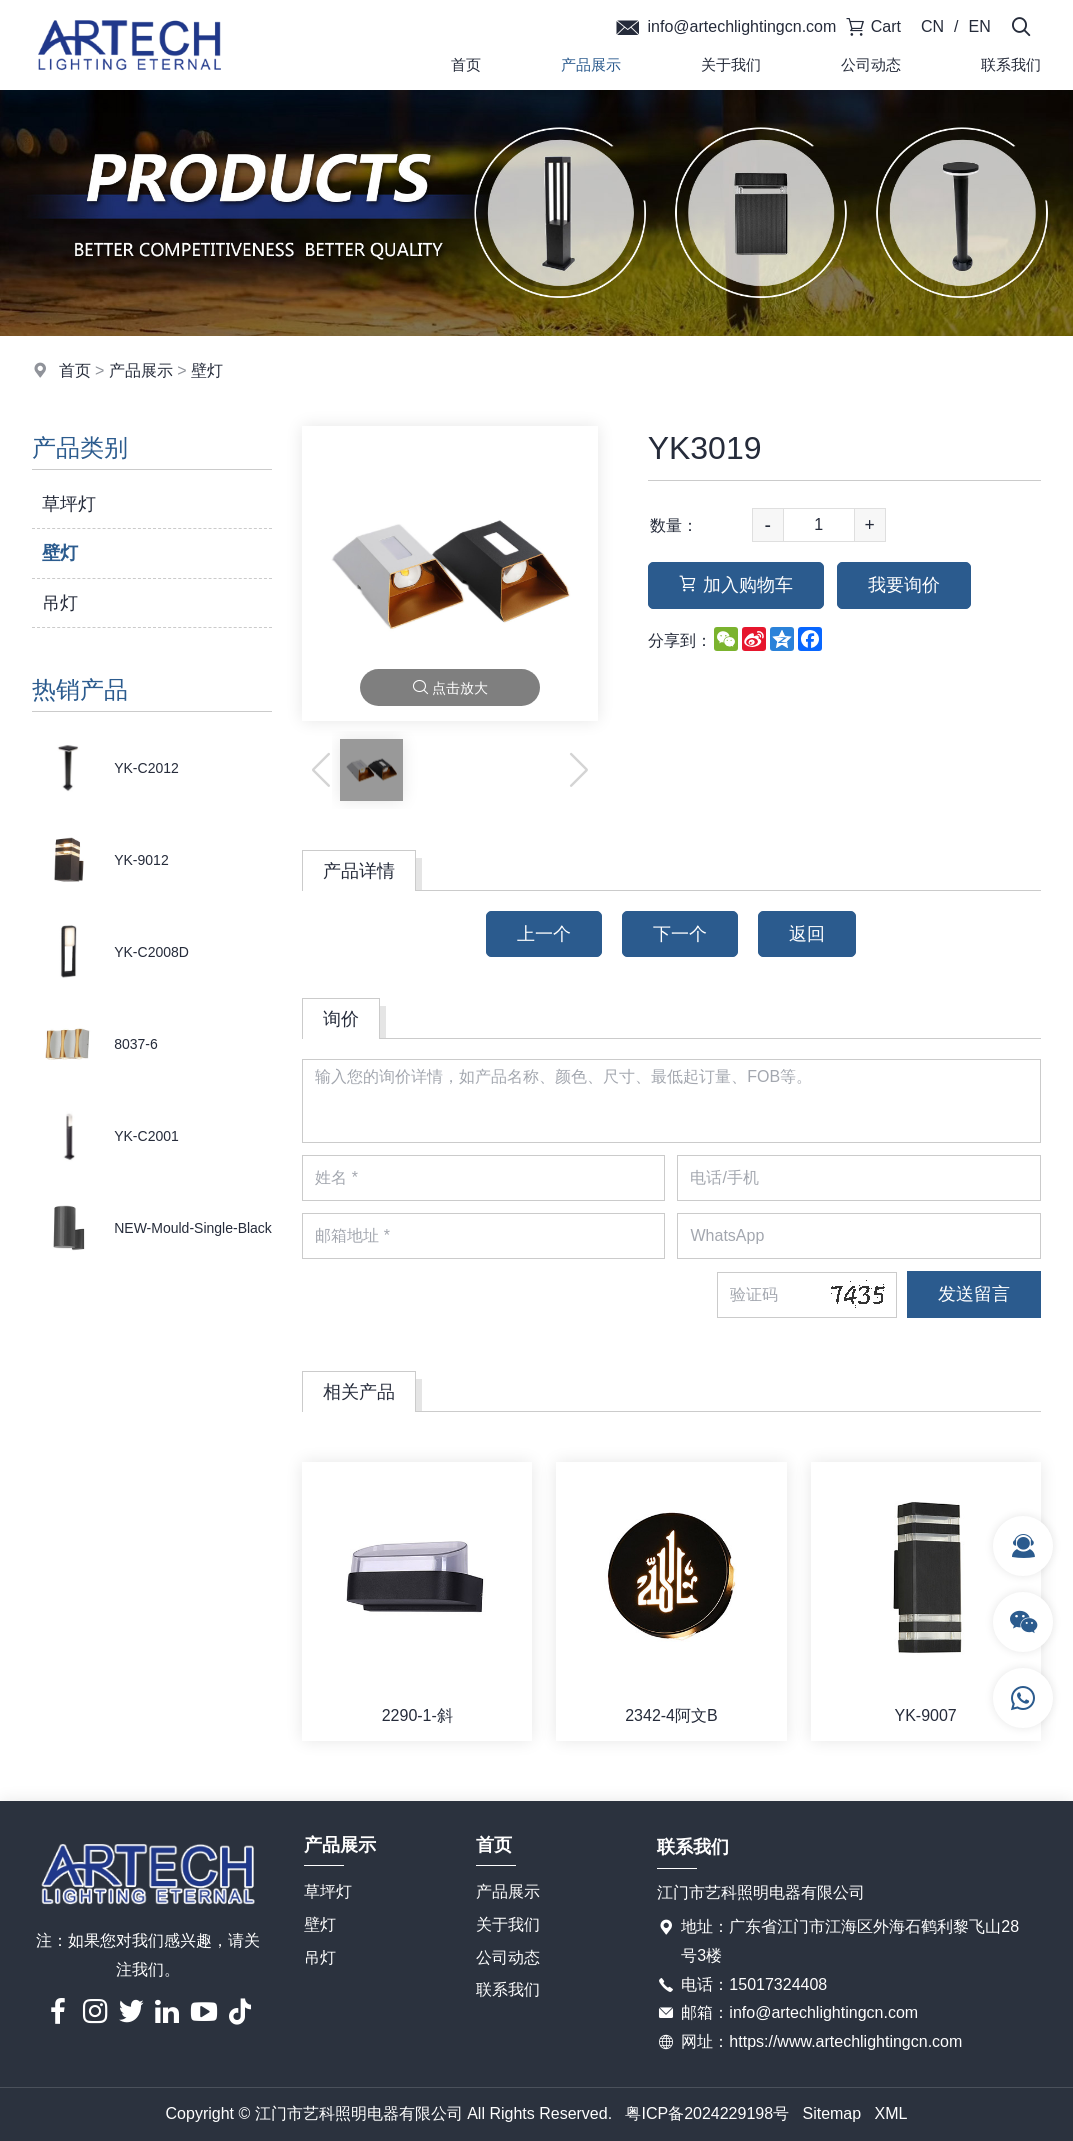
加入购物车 (736, 585)
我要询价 (904, 585)
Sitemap (831, 2113)
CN (932, 26)
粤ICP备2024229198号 (707, 2113)
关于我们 (731, 64)
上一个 (544, 934)
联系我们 (508, 1989)
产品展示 (591, 64)
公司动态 (871, 64)
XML (891, 2113)
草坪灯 (69, 504)
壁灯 (207, 370)
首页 (466, 64)
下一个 (680, 934)
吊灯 (60, 603)
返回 (807, 934)
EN (980, 26)
